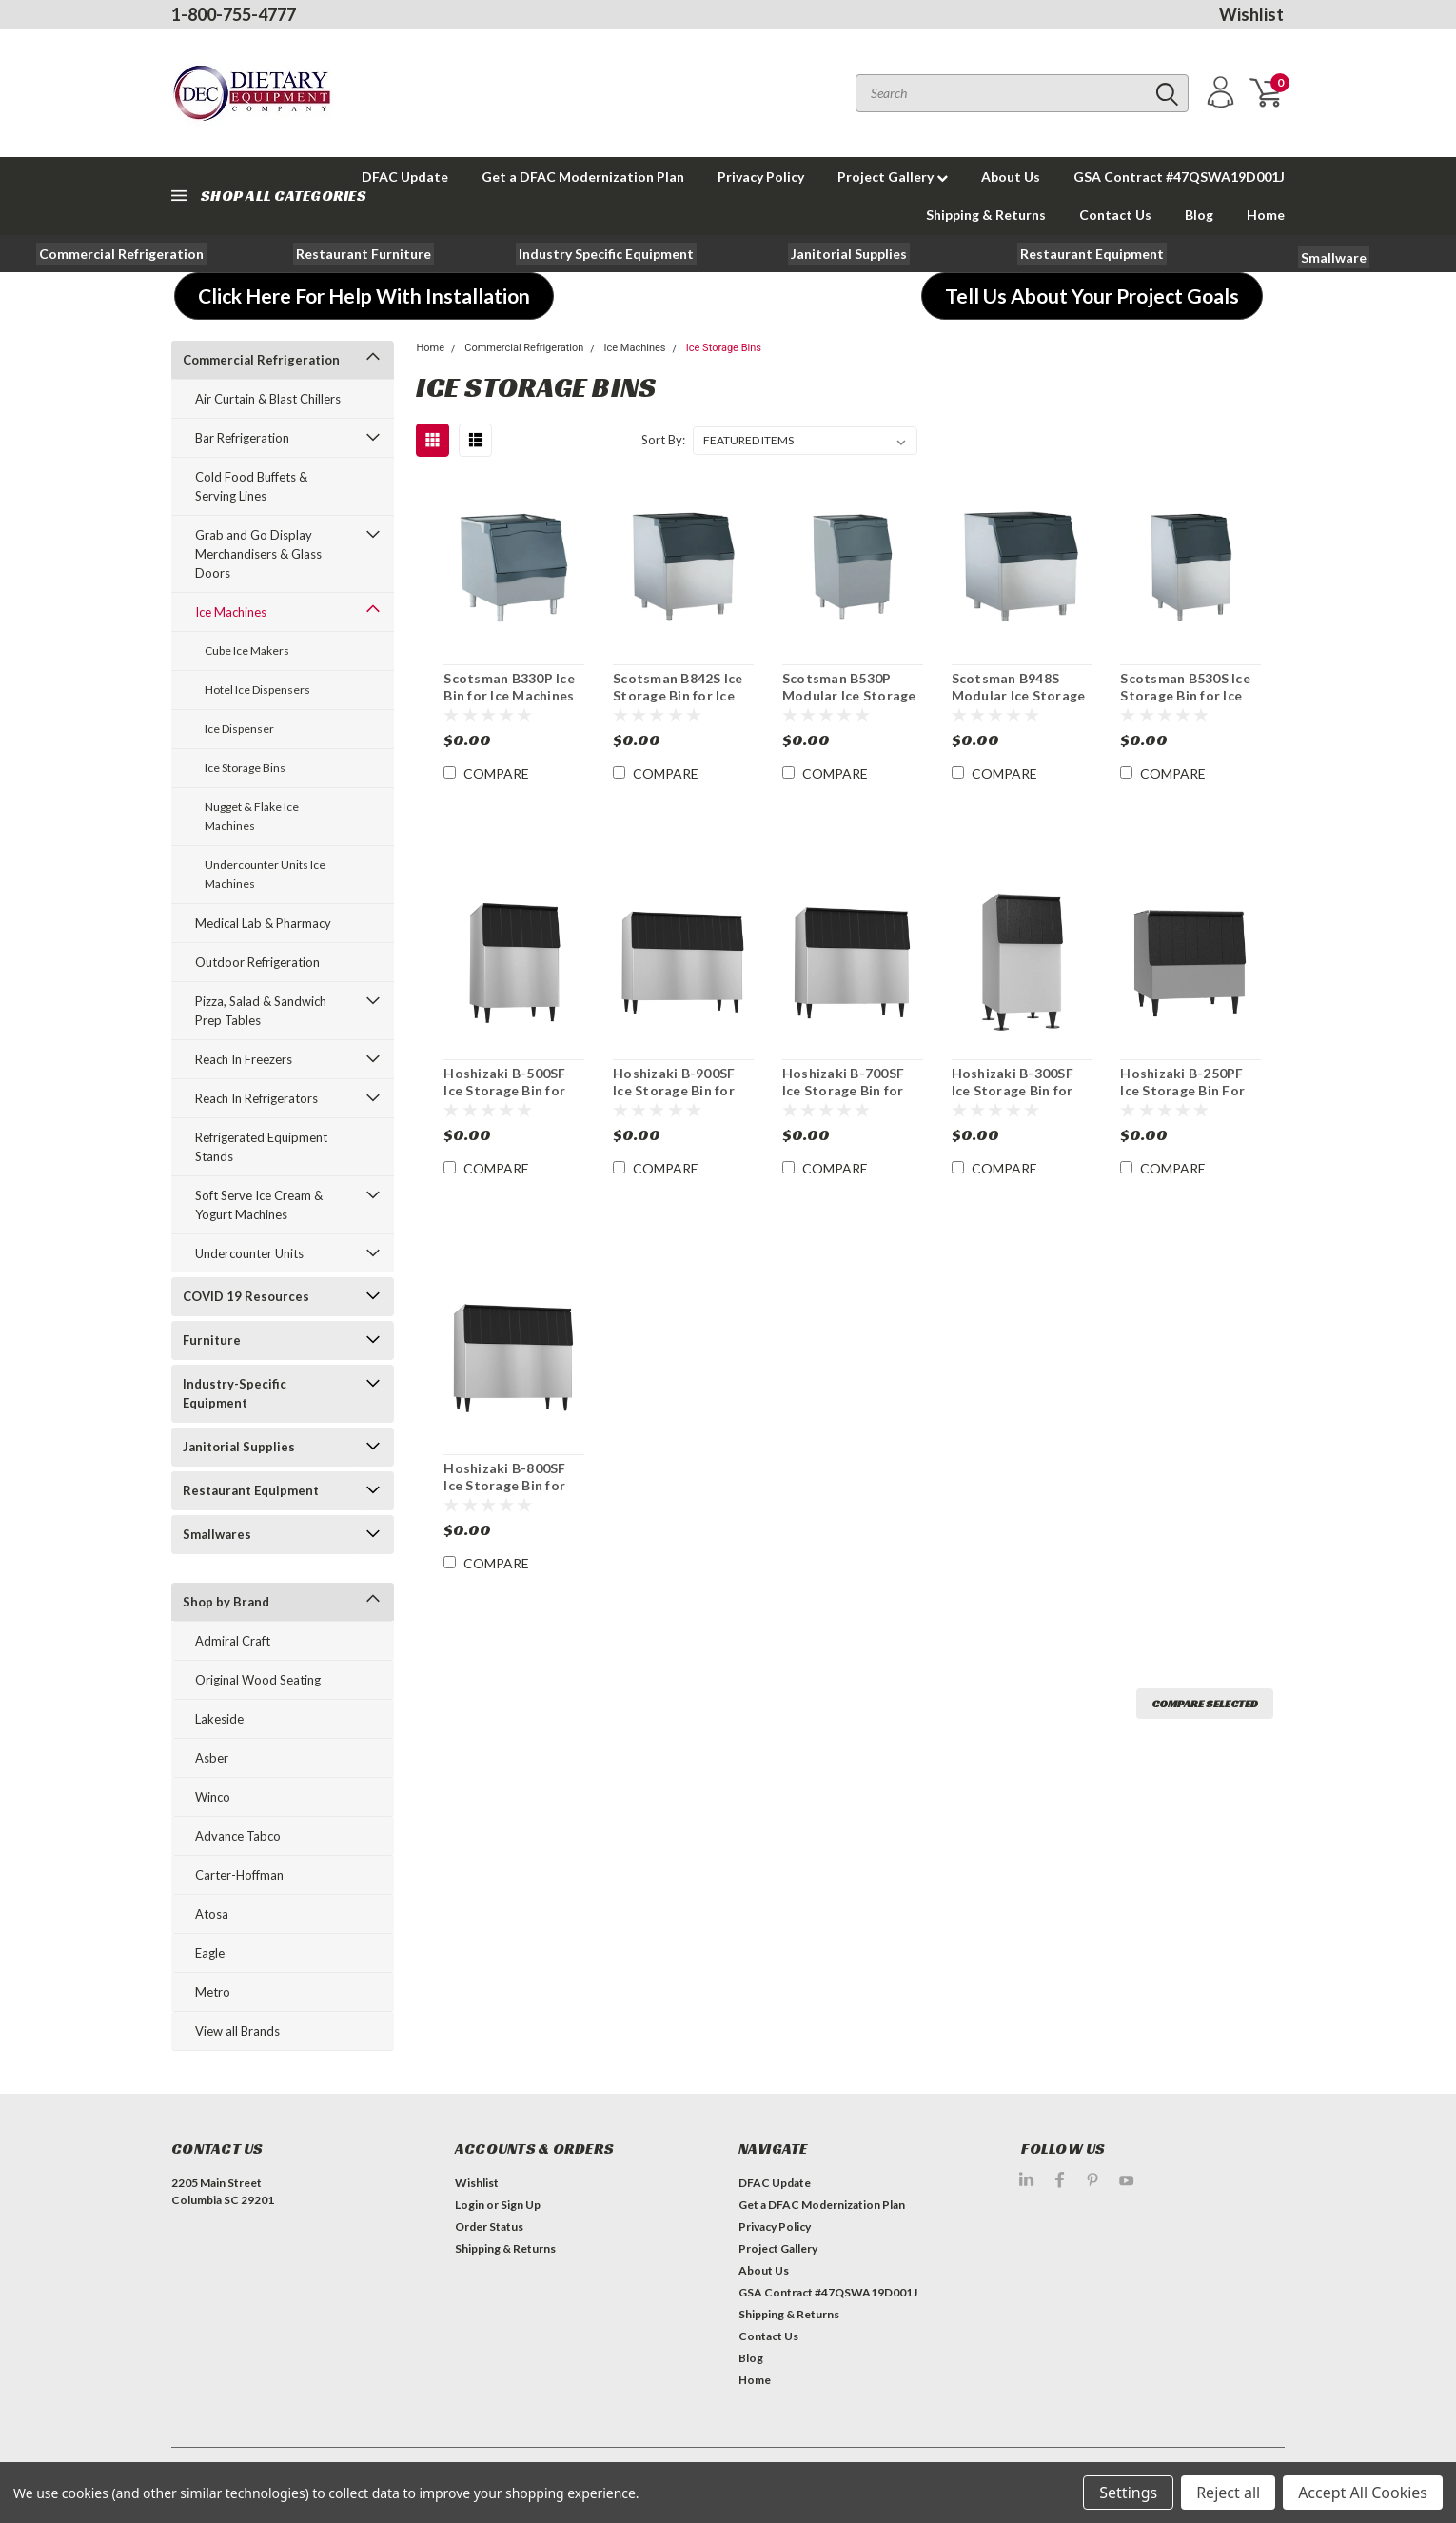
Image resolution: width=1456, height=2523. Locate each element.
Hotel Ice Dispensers (257, 689)
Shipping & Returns (986, 215)
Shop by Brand (226, 1601)
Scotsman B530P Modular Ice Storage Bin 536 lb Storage (849, 694)
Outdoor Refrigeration (257, 962)
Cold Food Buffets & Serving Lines (251, 486)
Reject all (1228, 2492)
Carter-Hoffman (239, 1874)
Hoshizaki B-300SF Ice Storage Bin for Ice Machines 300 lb (1014, 1089)
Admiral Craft (232, 1640)
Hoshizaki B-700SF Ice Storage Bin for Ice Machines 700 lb (845, 1089)
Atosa (211, 1914)
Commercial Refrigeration (261, 359)
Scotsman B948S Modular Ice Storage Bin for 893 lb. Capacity (1019, 703)
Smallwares (217, 1534)
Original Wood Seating (258, 1679)
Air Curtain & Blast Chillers (268, 398)
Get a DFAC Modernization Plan (583, 176)
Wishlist (1251, 14)
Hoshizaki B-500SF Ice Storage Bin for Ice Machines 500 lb (506, 1089)
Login (469, 2205)
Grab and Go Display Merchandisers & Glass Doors (258, 554)
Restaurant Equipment (251, 1490)
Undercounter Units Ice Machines (265, 874)
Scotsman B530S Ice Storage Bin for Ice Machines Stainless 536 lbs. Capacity (1185, 703)
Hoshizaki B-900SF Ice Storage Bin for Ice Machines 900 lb (675, 1089)
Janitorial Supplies (239, 1446)
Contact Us (1115, 215)
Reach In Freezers (243, 1059)
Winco (212, 1796)
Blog (1199, 215)
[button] (121, 253)
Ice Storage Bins (245, 767)
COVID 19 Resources (246, 1296)
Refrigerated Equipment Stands (261, 1147)
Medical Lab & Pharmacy (263, 923)
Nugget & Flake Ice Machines (252, 816)
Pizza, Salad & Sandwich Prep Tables (260, 1011)
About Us (1010, 176)
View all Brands (237, 2031)
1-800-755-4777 (233, 14)
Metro (212, 1992)
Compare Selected (1204, 1703)
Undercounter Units (249, 1253)
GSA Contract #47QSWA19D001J (1179, 176)
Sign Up (521, 2205)
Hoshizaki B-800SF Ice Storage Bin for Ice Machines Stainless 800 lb (504, 1493)
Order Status (489, 2226)
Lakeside (219, 1718)
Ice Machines (230, 612)
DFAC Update (774, 2183)
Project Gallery (892, 176)
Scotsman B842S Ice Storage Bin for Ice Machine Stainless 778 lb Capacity (678, 703)
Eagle (210, 1953)
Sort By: (663, 439)
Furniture (212, 1340)
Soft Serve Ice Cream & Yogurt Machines (259, 1205)
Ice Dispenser (239, 728)
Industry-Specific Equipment (234, 1393)
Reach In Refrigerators (256, 1098)
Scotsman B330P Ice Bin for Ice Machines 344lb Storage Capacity (509, 703)
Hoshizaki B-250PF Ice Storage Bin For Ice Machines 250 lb (1183, 1089)
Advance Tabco (238, 1835)
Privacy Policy (761, 176)
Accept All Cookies (1362, 2492)
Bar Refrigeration (242, 437)
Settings (1128, 2492)
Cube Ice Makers (247, 650)
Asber (211, 1757)
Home (1266, 215)
